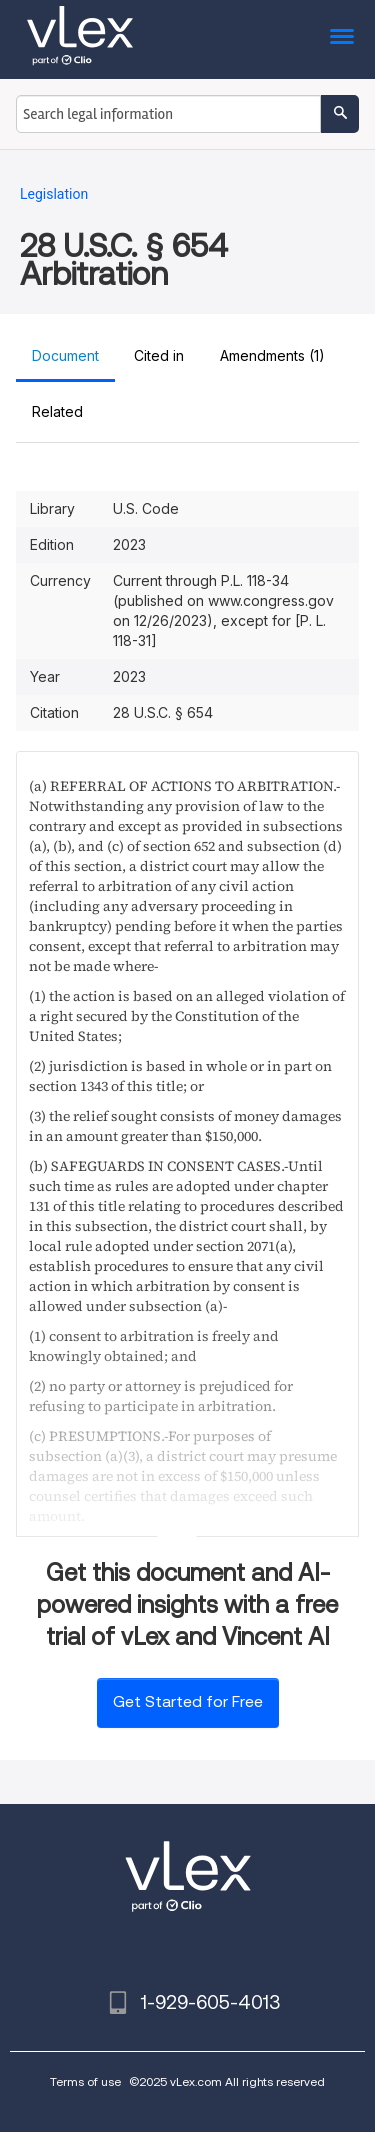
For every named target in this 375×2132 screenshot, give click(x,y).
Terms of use (85, 2081)
